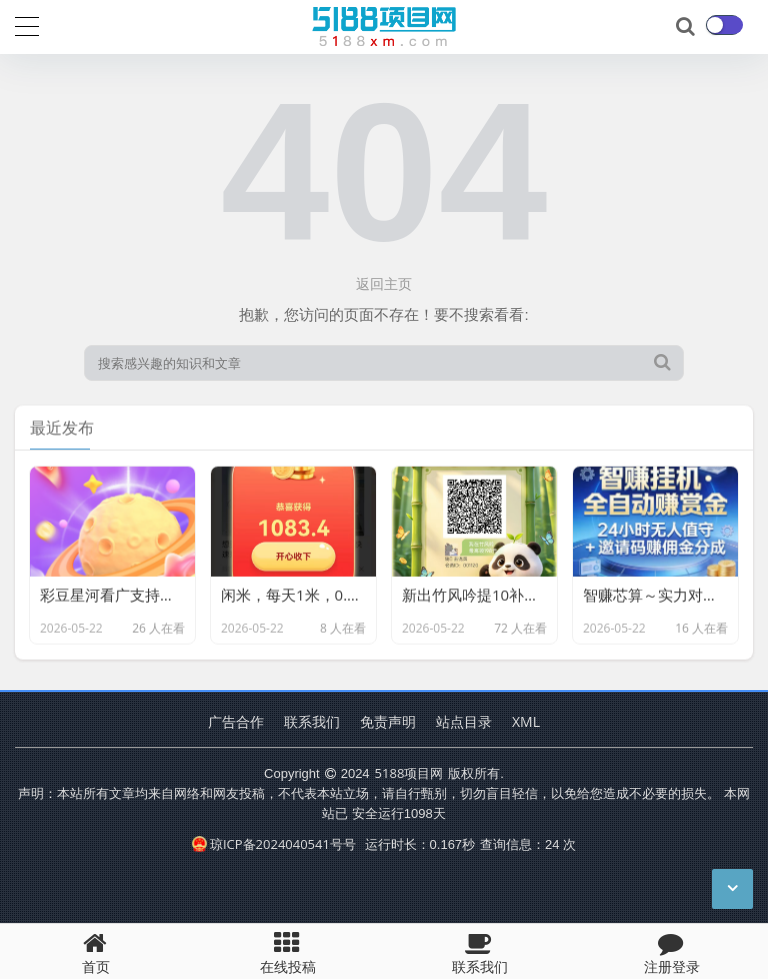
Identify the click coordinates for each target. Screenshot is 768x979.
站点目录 (464, 721)
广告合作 (236, 721)
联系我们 (312, 721)
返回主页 (384, 283)
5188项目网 (409, 773)
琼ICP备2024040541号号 (274, 844)
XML (526, 721)
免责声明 (388, 721)
